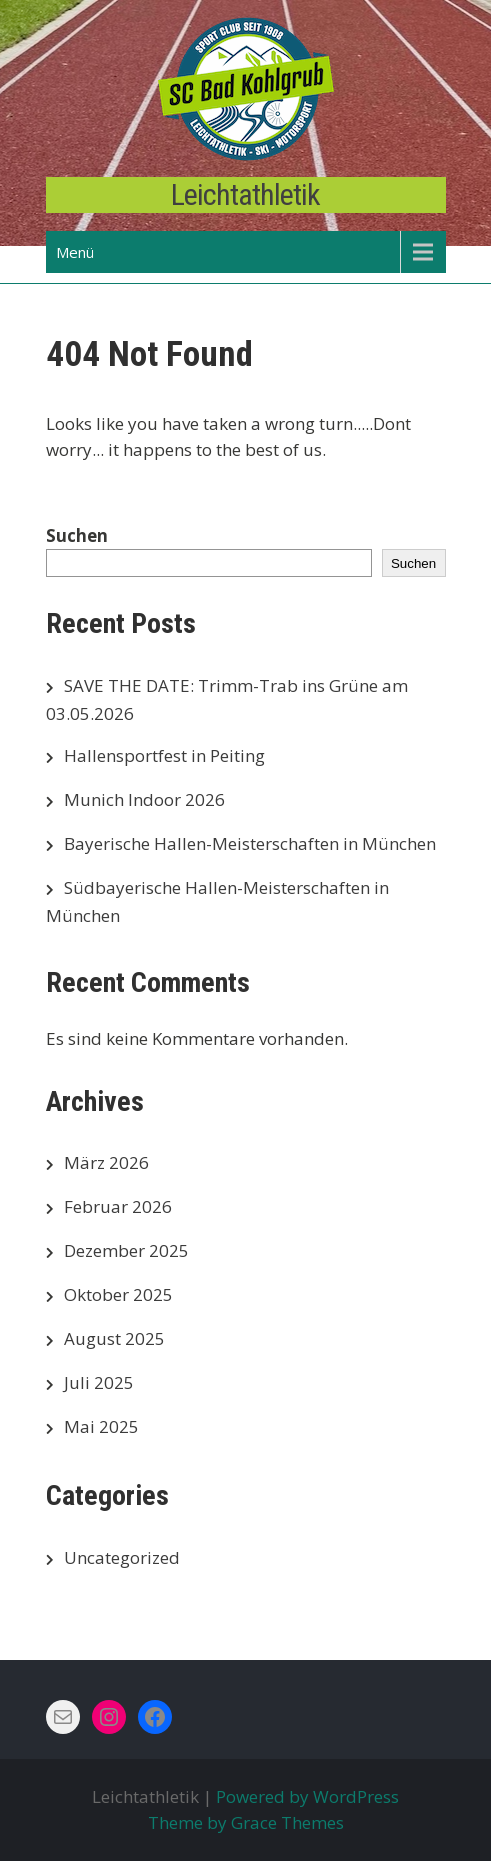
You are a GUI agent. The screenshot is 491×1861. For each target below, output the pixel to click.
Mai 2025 (101, 1426)
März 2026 (106, 1162)
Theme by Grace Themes (246, 1822)
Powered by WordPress (307, 1796)
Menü (75, 252)
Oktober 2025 (118, 1294)
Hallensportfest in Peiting (164, 755)
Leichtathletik (245, 194)
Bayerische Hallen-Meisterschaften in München (250, 843)
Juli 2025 (99, 1382)
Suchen (77, 535)
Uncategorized (122, 1557)
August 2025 (114, 1338)
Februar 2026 (118, 1206)
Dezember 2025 (126, 1250)
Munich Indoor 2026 (144, 799)
